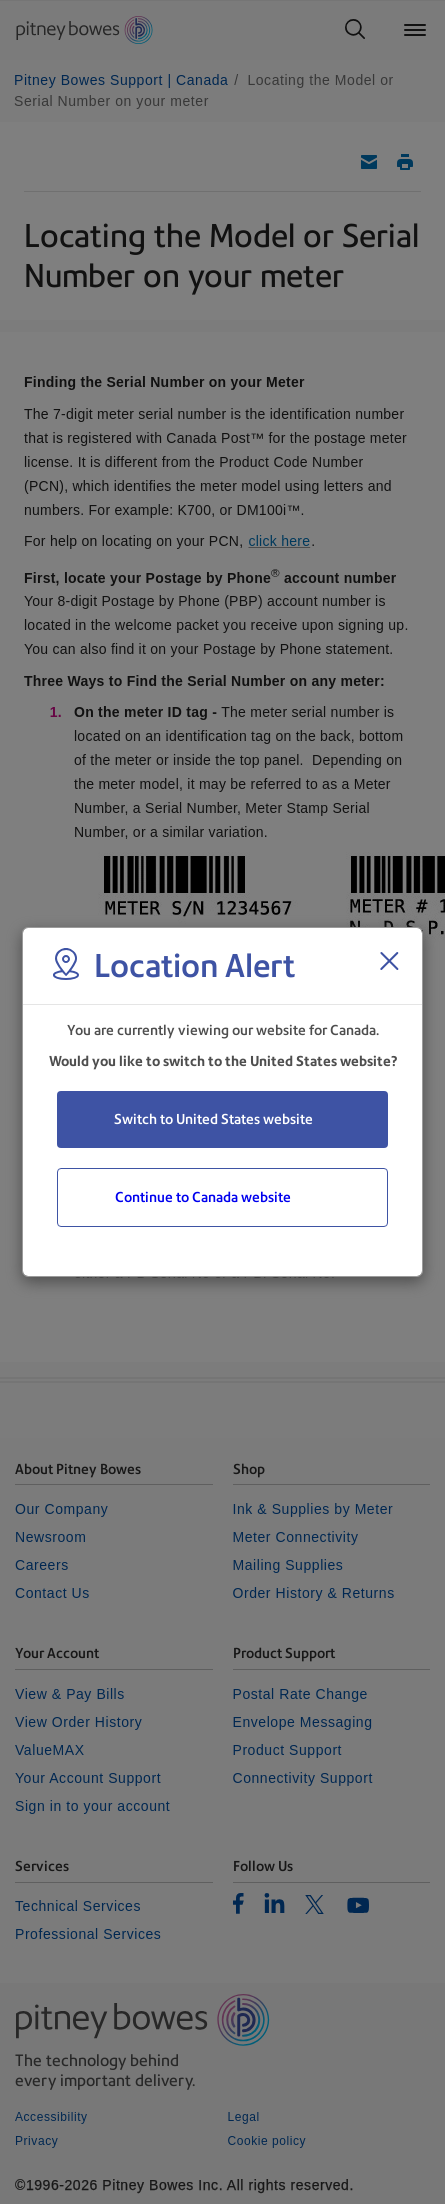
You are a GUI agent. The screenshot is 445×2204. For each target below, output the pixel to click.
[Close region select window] (389, 961)
